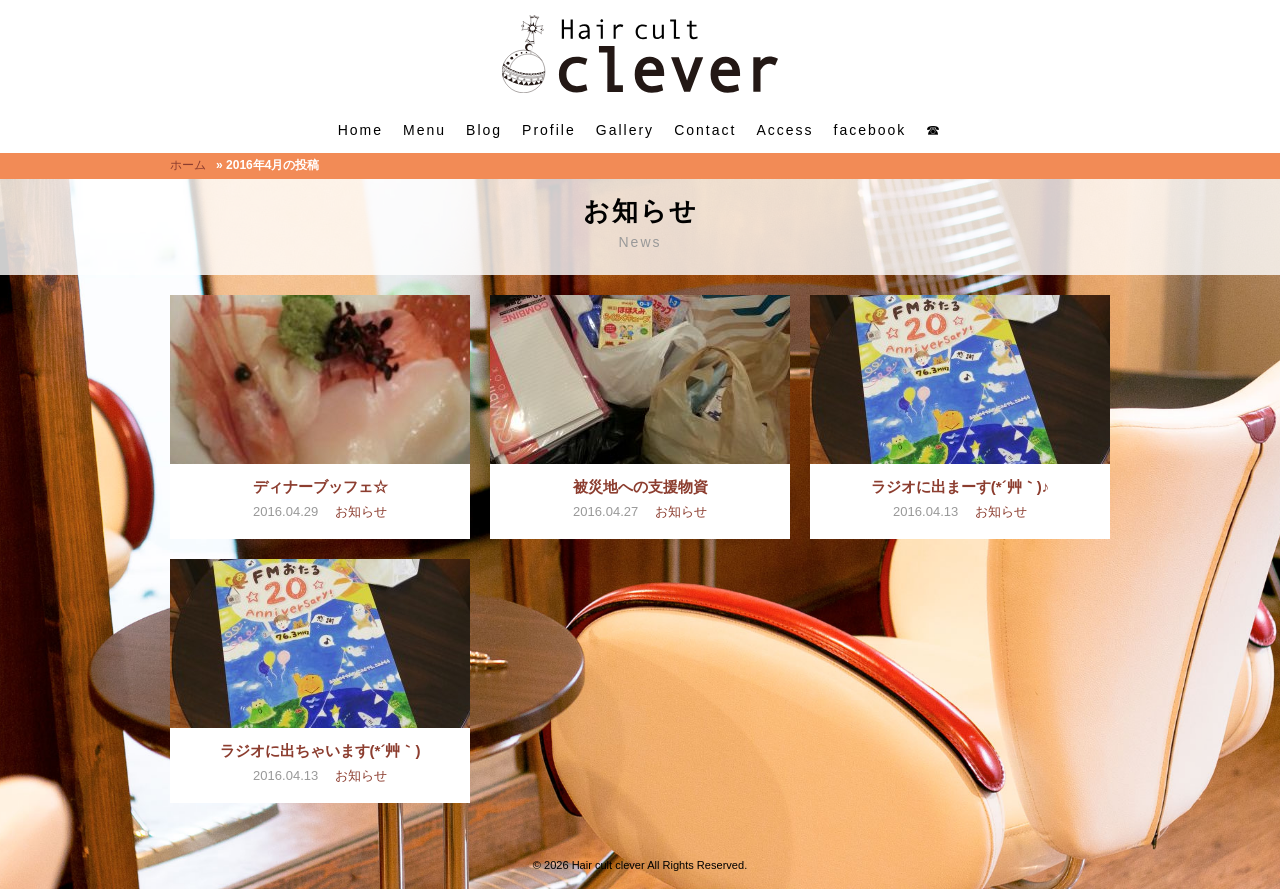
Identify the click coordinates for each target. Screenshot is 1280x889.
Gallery (625, 130)
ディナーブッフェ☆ (320, 486)
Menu (424, 130)
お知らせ (361, 511)
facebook (870, 130)
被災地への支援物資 (640, 486)
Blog (484, 130)
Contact (705, 130)
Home (360, 130)
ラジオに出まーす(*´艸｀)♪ (960, 486)
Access (784, 130)
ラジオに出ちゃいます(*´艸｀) (320, 750)
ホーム (188, 165)
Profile (549, 130)
